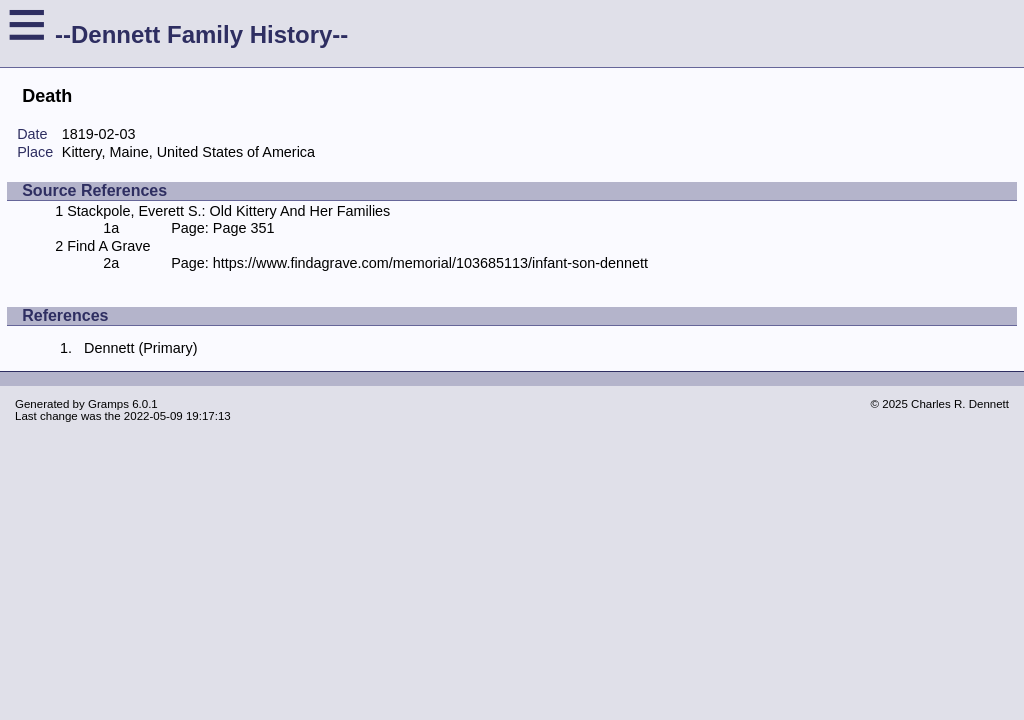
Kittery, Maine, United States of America (188, 152)
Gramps (108, 404)
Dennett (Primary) (141, 348)
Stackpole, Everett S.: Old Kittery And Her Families (228, 211)
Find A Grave (108, 246)
